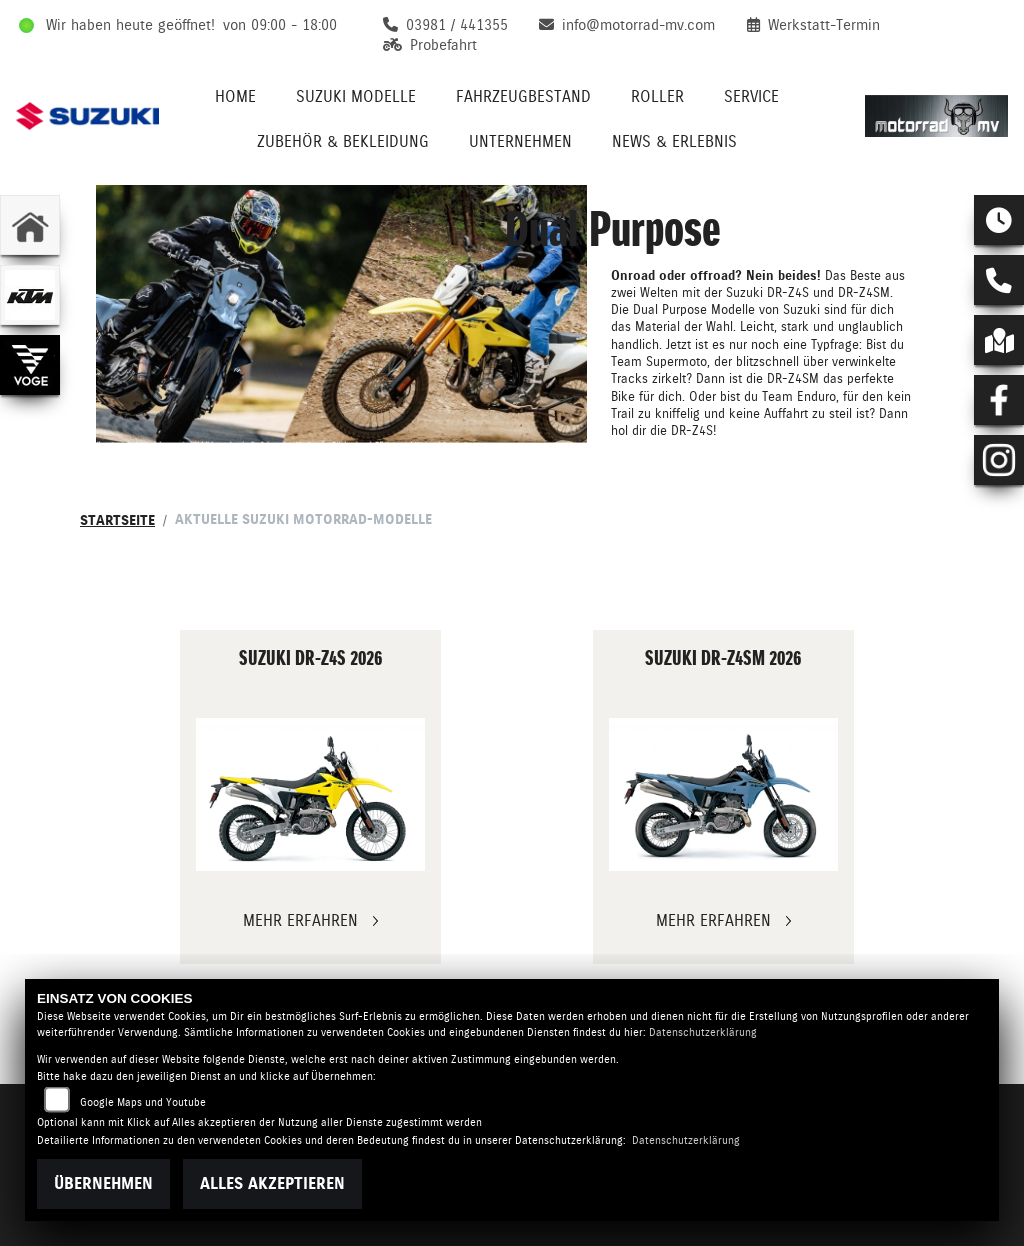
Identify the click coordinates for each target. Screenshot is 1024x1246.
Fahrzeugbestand (523, 96)
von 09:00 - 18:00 (280, 25)
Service (751, 96)
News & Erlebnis (674, 141)
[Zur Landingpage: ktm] (30, 295)
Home (235, 96)
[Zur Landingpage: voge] (30, 365)
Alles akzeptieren (272, 1183)
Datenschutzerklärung (703, 1032)
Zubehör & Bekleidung (343, 141)
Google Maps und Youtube (143, 1102)
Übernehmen (103, 1183)
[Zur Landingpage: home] (30, 225)
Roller (657, 96)
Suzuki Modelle (356, 96)
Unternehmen (520, 141)
